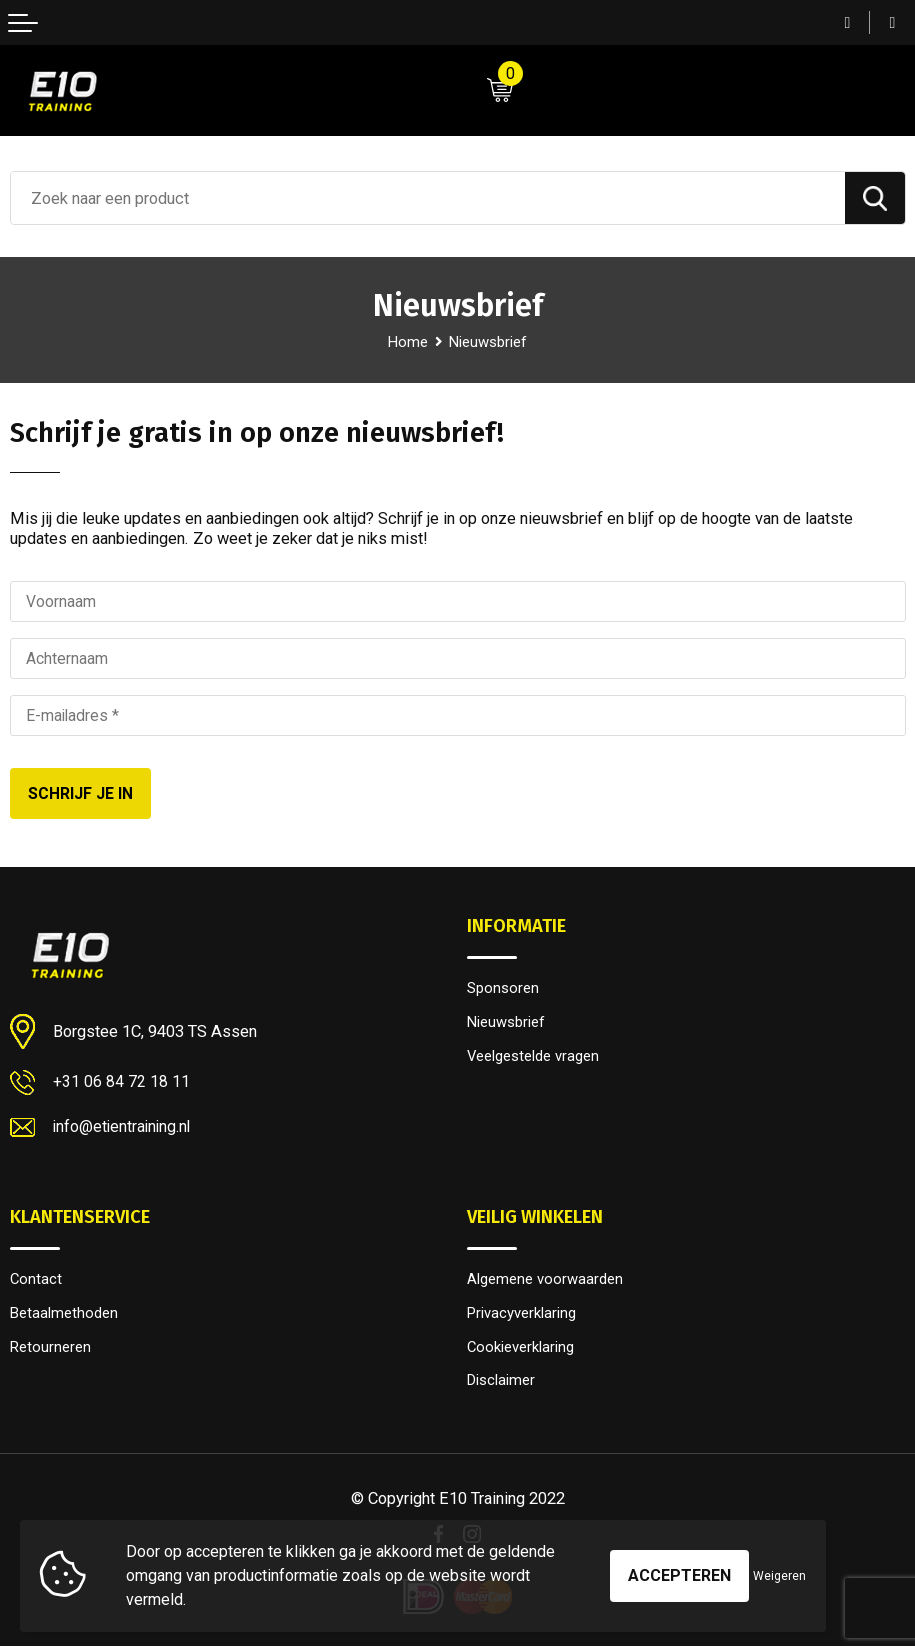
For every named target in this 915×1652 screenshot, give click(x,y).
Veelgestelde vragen (538, 1059)
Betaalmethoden (66, 1316)
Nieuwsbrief (508, 1024)
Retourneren (52, 1350)
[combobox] (428, 198)
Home (405, 342)
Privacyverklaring (525, 1316)
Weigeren (779, 1576)
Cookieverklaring (524, 1350)
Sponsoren (504, 989)
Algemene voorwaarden (549, 1281)
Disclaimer (502, 1385)
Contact (36, 1281)
